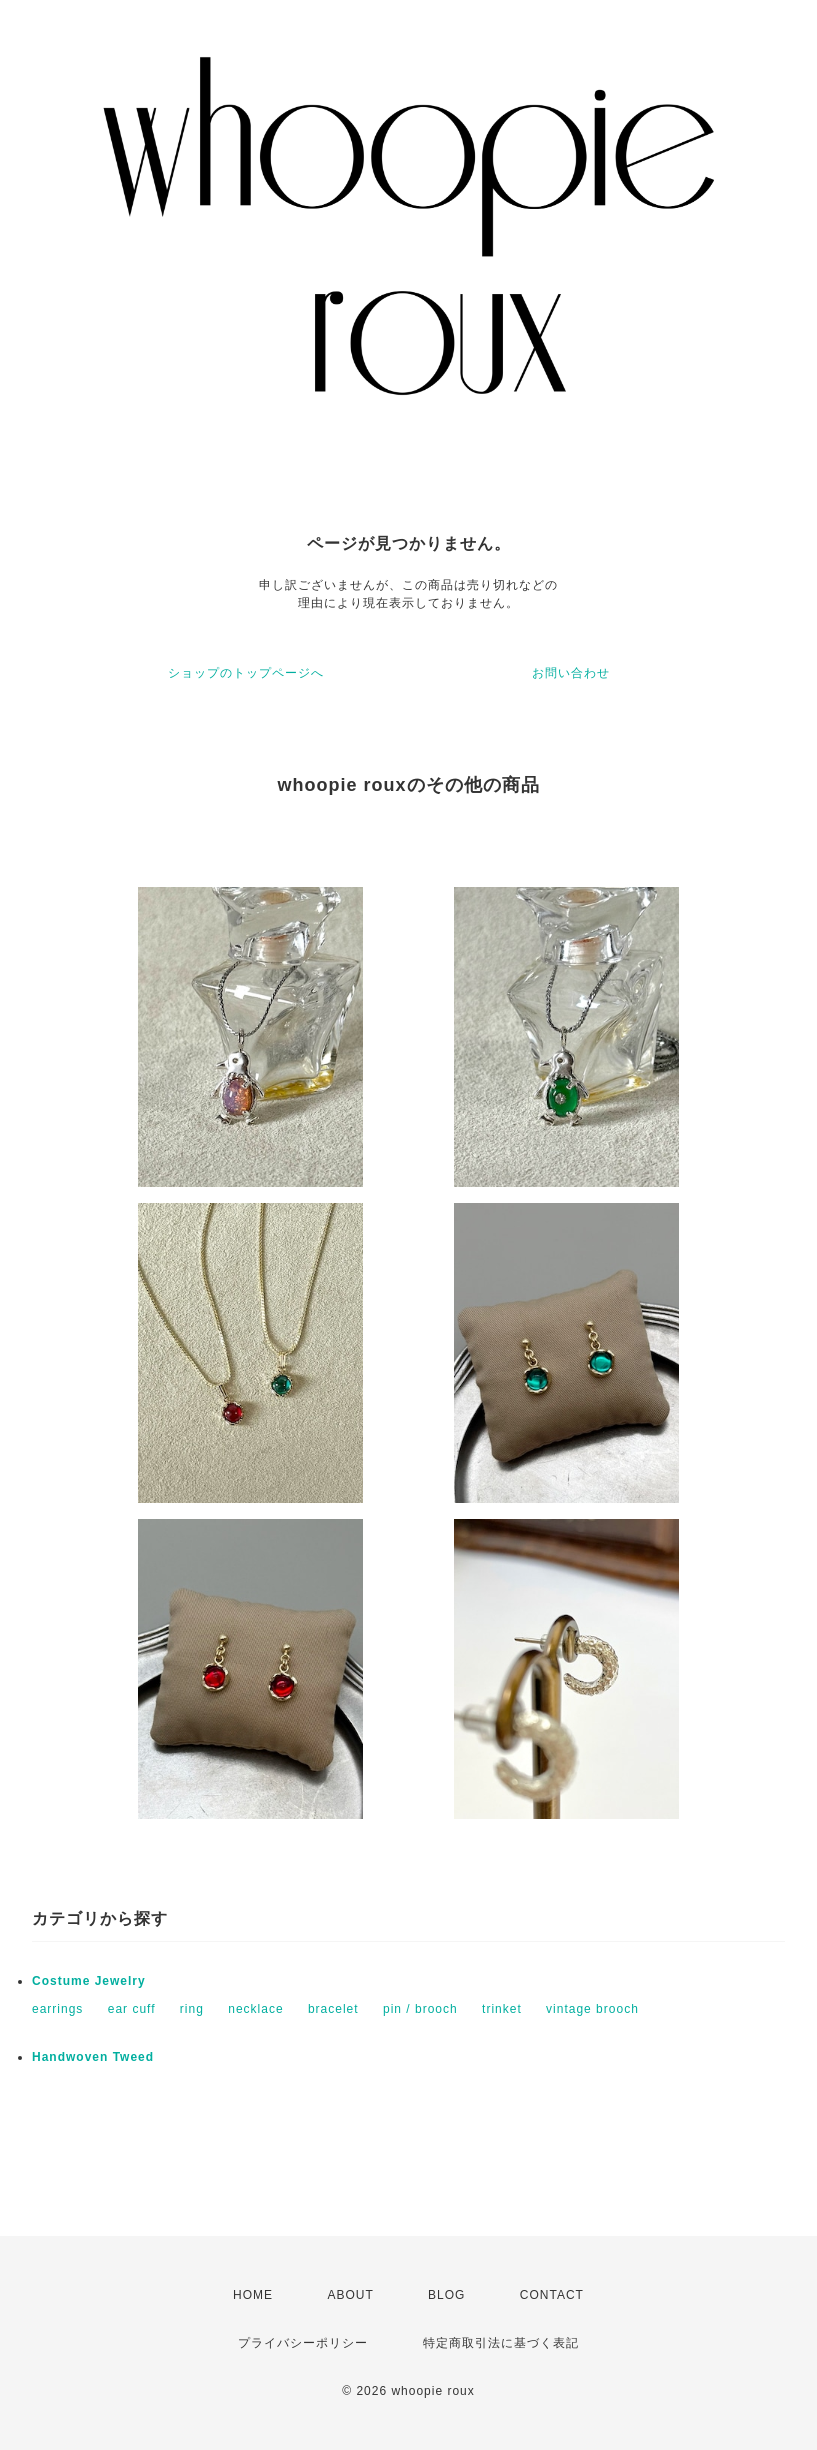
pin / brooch (420, 2009)
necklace (255, 2009)
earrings (57, 2009)
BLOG (446, 2295)
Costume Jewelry (89, 1981)
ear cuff (132, 2009)
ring (192, 2009)
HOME (253, 2295)
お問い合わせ (571, 673)
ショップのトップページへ (246, 673)
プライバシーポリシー (303, 2343)
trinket (502, 2009)
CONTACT (552, 2295)
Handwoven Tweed (93, 2057)
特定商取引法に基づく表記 (501, 2343)
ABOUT (350, 2295)
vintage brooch (592, 2009)
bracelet (333, 2009)
